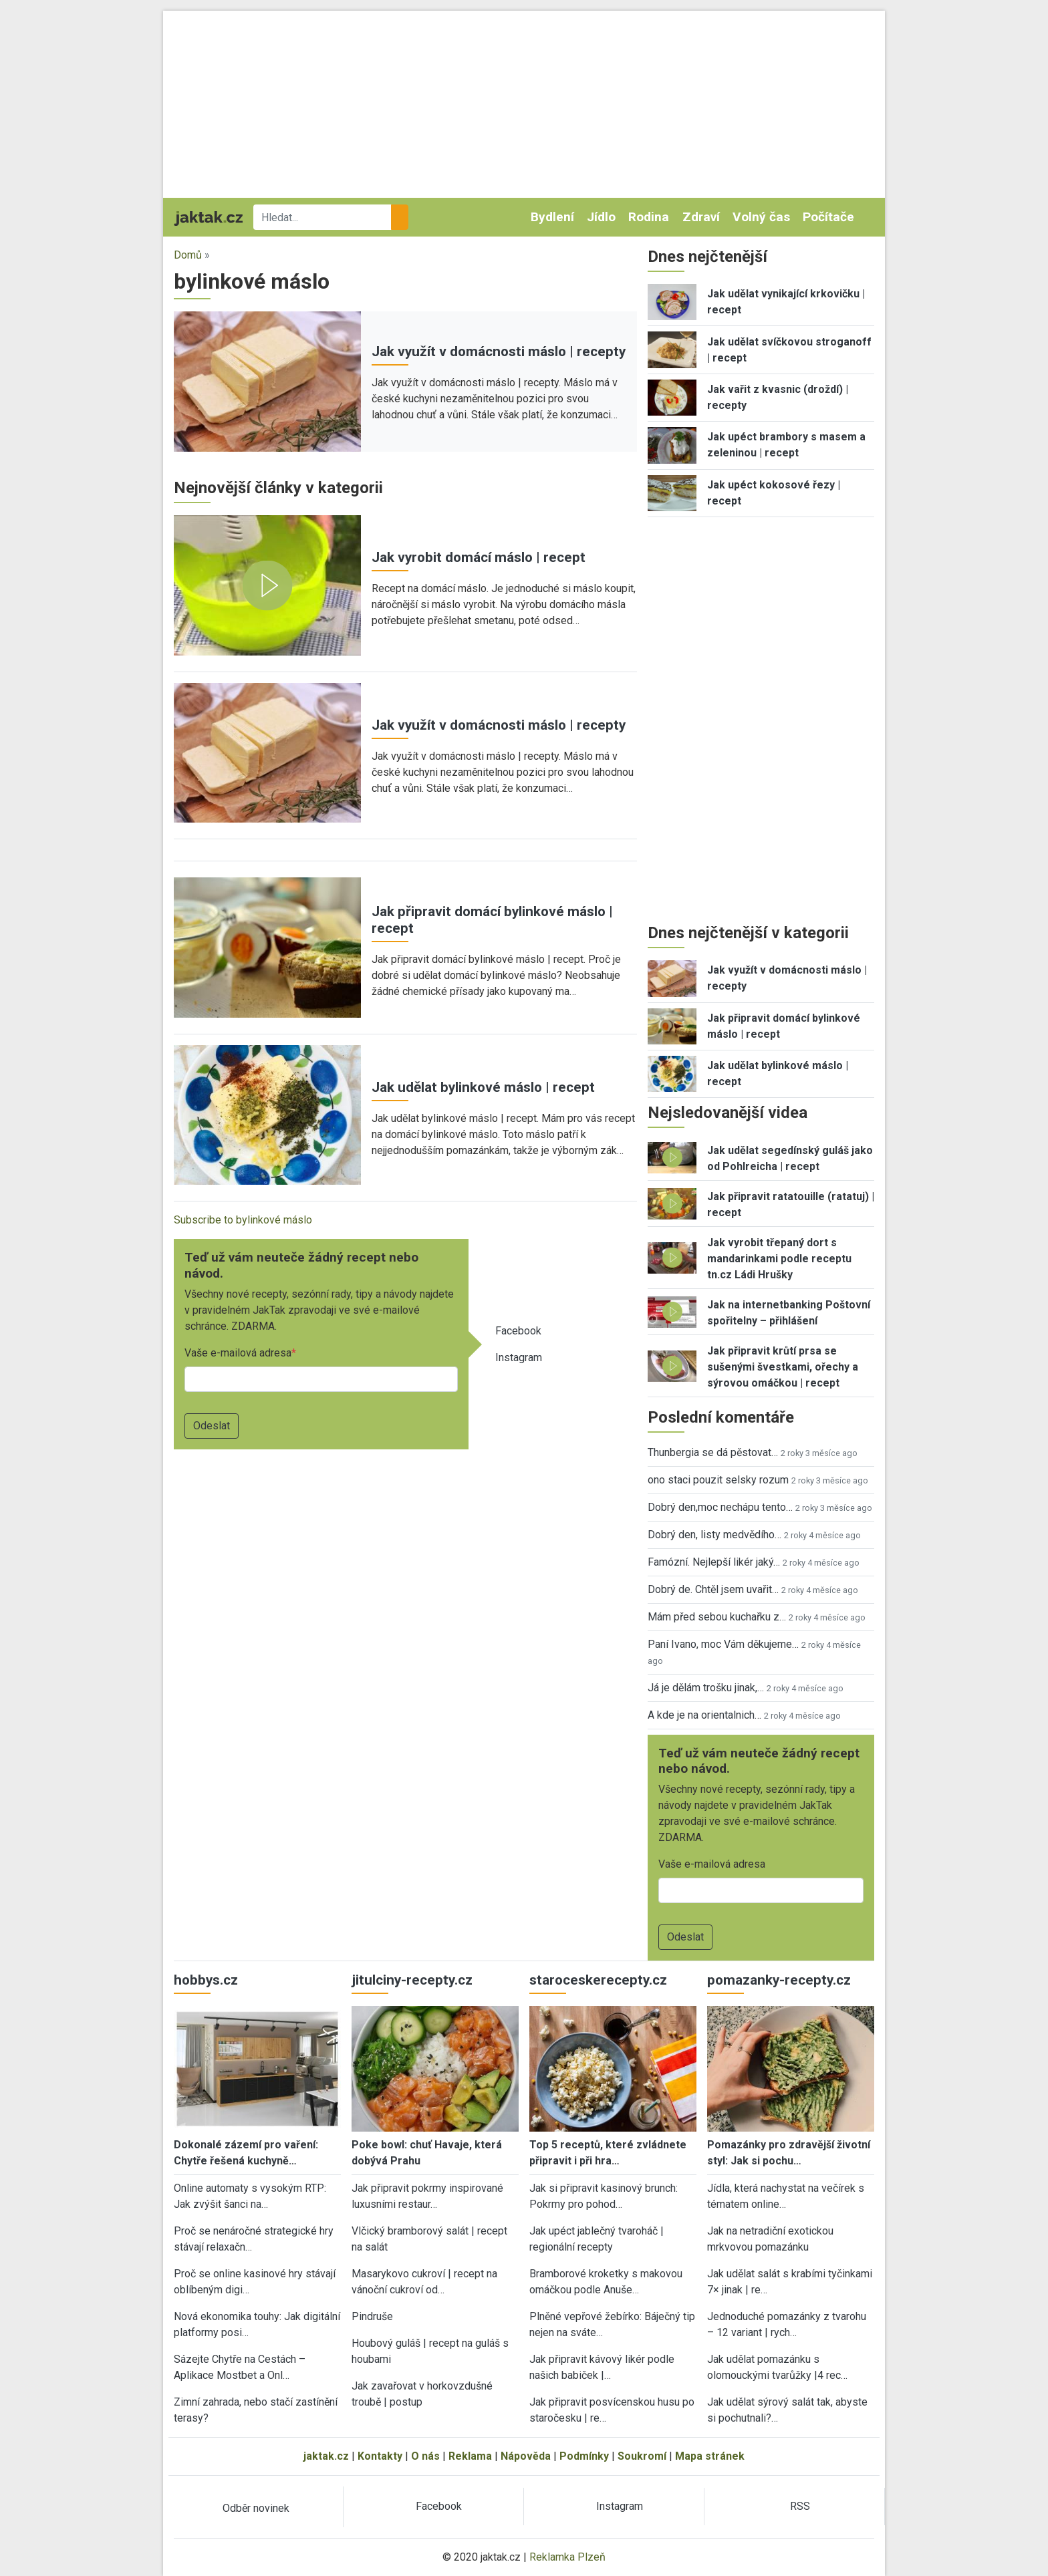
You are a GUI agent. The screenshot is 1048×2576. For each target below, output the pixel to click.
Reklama (470, 2456)
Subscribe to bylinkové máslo (243, 1219)
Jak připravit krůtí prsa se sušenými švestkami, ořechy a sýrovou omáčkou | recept (782, 1366)
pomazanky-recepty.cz (779, 1980)
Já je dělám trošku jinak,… (706, 1687)
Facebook (518, 1330)
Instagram (518, 1357)
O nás (425, 2456)
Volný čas (761, 217)
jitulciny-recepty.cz (412, 1980)
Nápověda (526, 2456)
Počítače (828, 217)
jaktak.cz (326, 2456)
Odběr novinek (256, 2508)
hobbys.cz (206, 1980)
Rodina (648, 217)
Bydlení (552, 217)
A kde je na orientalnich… (704, 1715)
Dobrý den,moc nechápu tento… (720, 1507)
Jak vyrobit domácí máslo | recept (478, 557)
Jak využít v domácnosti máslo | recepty (499, 351)
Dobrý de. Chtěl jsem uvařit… (713, 1589)
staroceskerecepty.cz (598, 1980)
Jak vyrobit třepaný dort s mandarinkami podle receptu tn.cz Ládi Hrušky (779, 1258)
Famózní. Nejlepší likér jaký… (714, 1562)
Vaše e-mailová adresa (237, 1352)
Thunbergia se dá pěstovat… (713, 1452)
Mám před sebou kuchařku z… (717, 1616)
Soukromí (642, 2456)
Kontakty (380, 2456)
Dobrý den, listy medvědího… (714, 1534)
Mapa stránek (710, 2456)
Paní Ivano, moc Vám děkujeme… (723, 1644)
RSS (800, 2506)
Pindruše (372, 2316)
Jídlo (601, 217)
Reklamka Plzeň (567, 2557)
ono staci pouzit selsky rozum (718, 1479)
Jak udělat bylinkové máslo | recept (483, 1087)
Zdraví (701, 217)
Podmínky (584, 2456)
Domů (188, 255)
